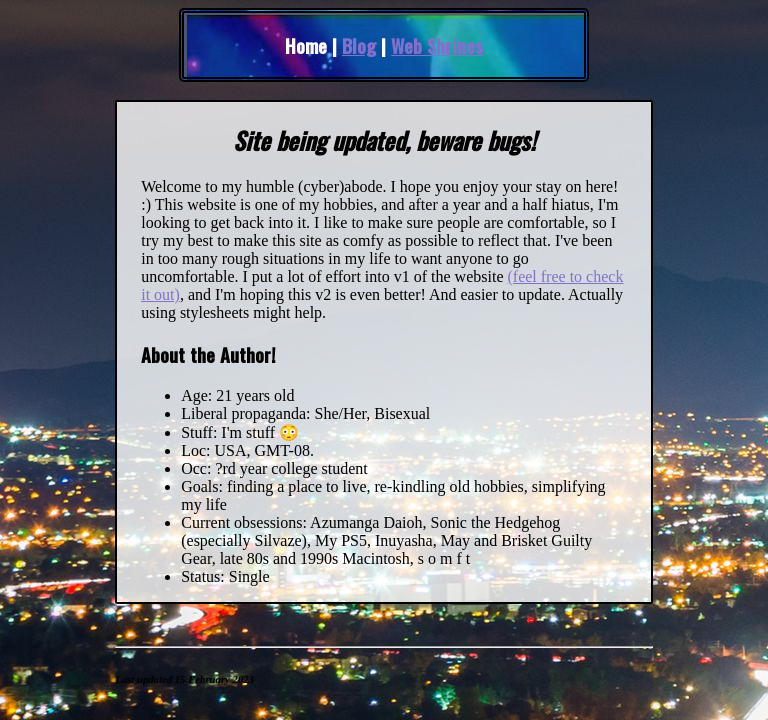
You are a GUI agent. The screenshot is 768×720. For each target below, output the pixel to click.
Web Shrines (437, 45)
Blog (359, 45)
